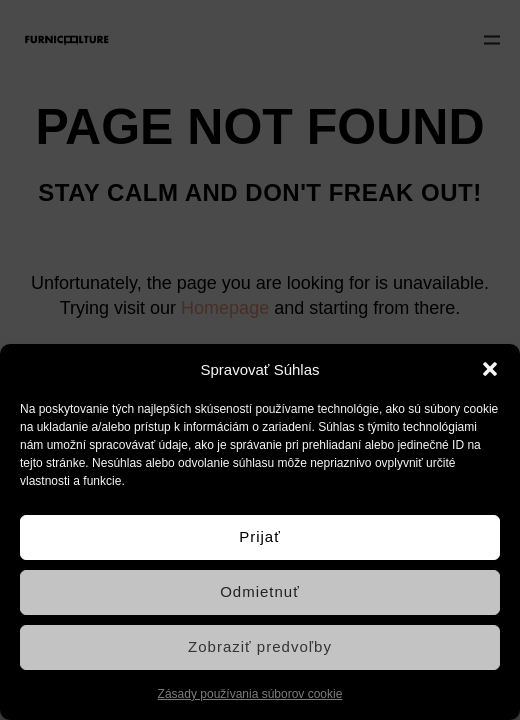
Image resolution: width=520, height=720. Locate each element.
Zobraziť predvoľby (260, 646)
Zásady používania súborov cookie (250, 694)
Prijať (260, 536)
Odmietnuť (260, 591)
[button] (490, 369)
